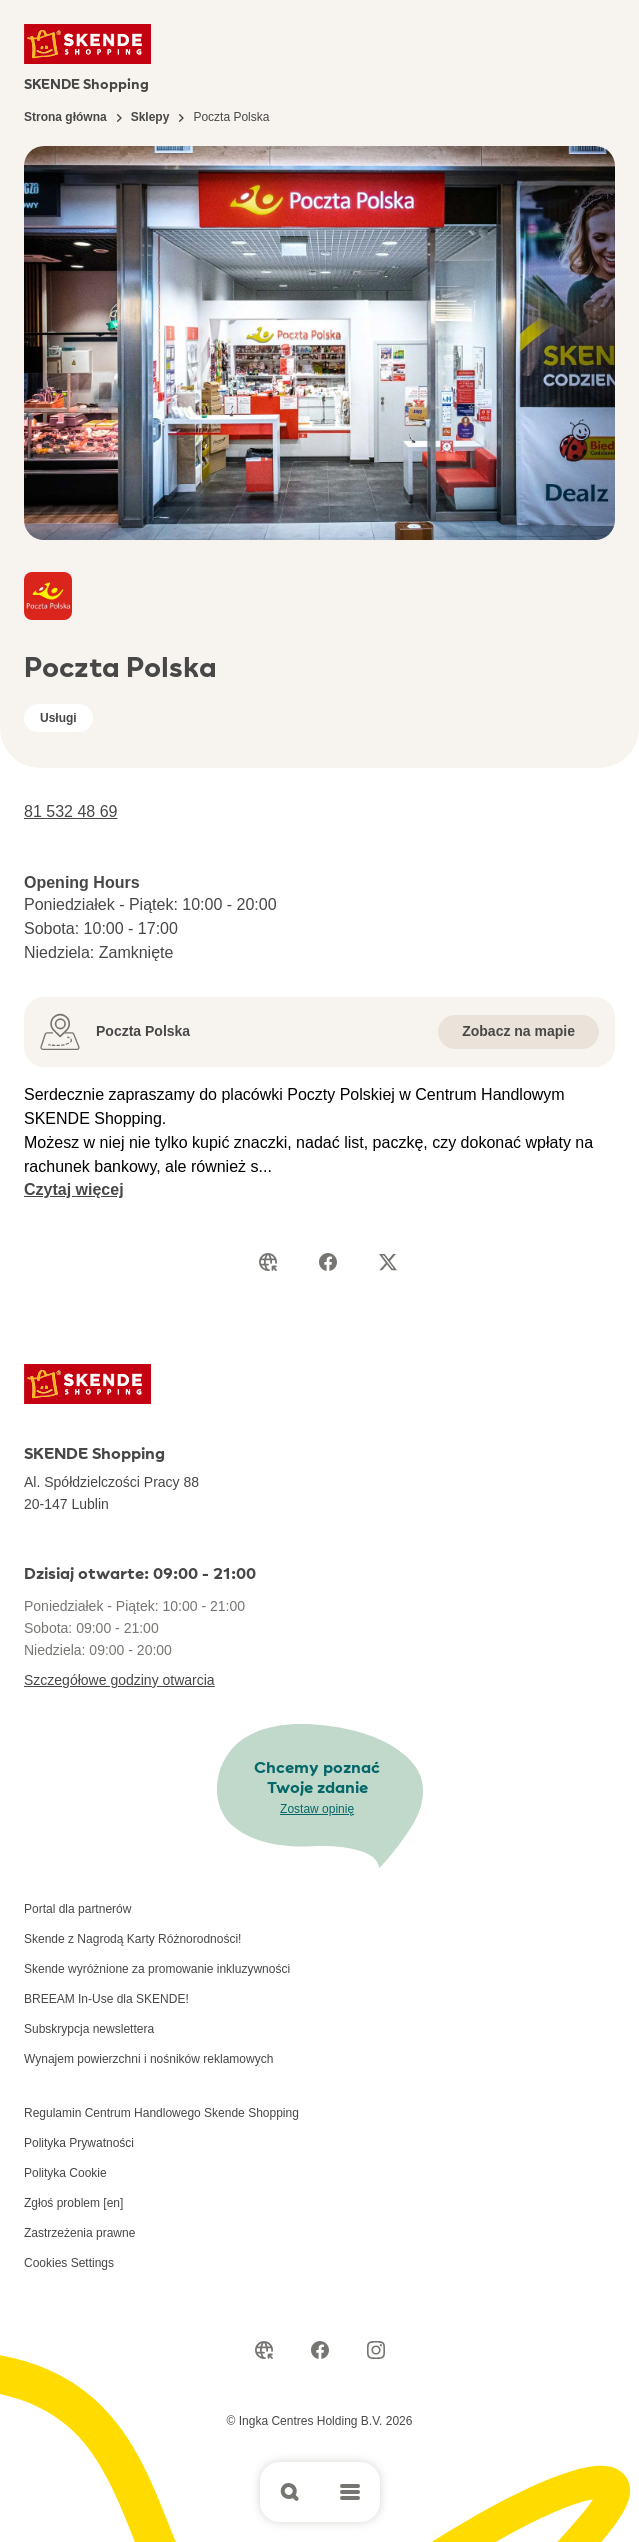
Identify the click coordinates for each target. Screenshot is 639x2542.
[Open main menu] (350, 2492)
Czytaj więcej (74, 1189)
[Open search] (290, 2492)
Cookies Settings (69, 2263)
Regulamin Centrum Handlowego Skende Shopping (161, 2113)
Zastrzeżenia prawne (79, 2233)
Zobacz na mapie (518, 1031)
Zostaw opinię (317, 1809)
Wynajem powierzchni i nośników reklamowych (148, 2059)
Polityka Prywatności (79, 2143)
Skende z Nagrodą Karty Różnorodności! (132, 1939)
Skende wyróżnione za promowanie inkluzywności (157, 1969)
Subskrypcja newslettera (89, 2029)
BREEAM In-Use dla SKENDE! (106, 1999)
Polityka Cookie (65, 2173)
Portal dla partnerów (77, 1909)
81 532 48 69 (70, 811)
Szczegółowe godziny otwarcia (119, 1680)
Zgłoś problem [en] (73, 2203)
